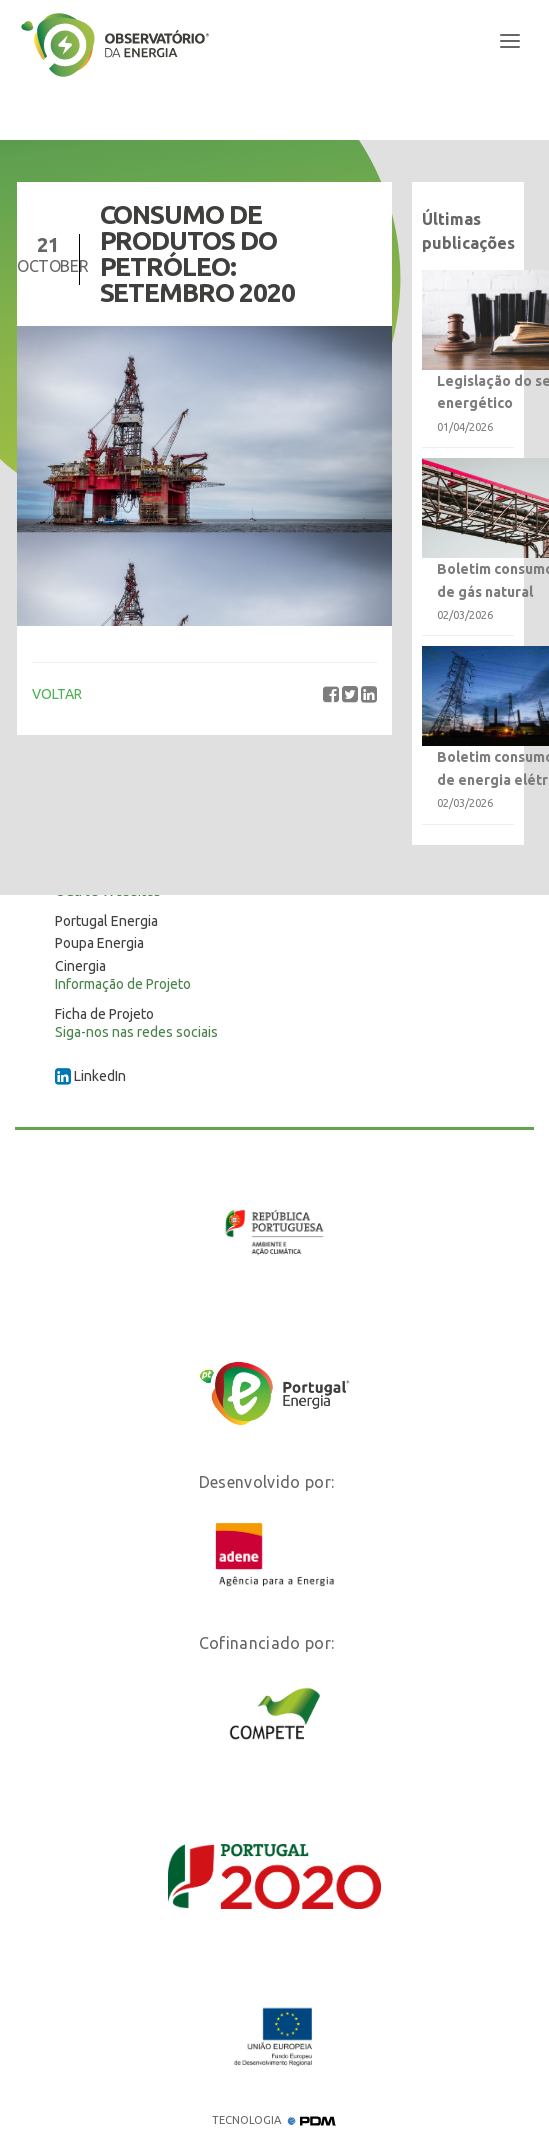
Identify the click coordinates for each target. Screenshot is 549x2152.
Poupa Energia (99, 943)
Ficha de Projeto (104, 1014)
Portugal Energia (106, 921)
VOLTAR (57, 694)
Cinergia (80, 966)
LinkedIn (90, 1076)
